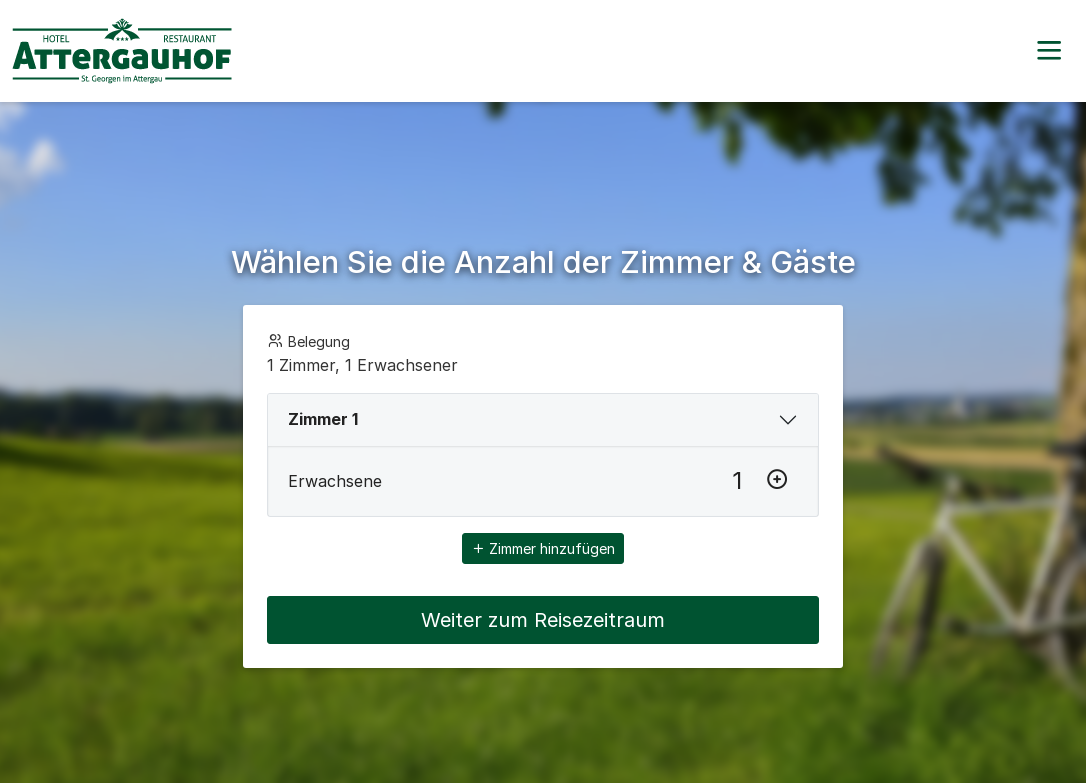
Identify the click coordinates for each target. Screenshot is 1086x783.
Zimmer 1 (323, 419)
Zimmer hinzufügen (543, 548)
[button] (1049, 51)
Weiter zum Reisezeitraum (543, 620)
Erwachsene (335, 481)
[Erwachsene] (737, 481)
